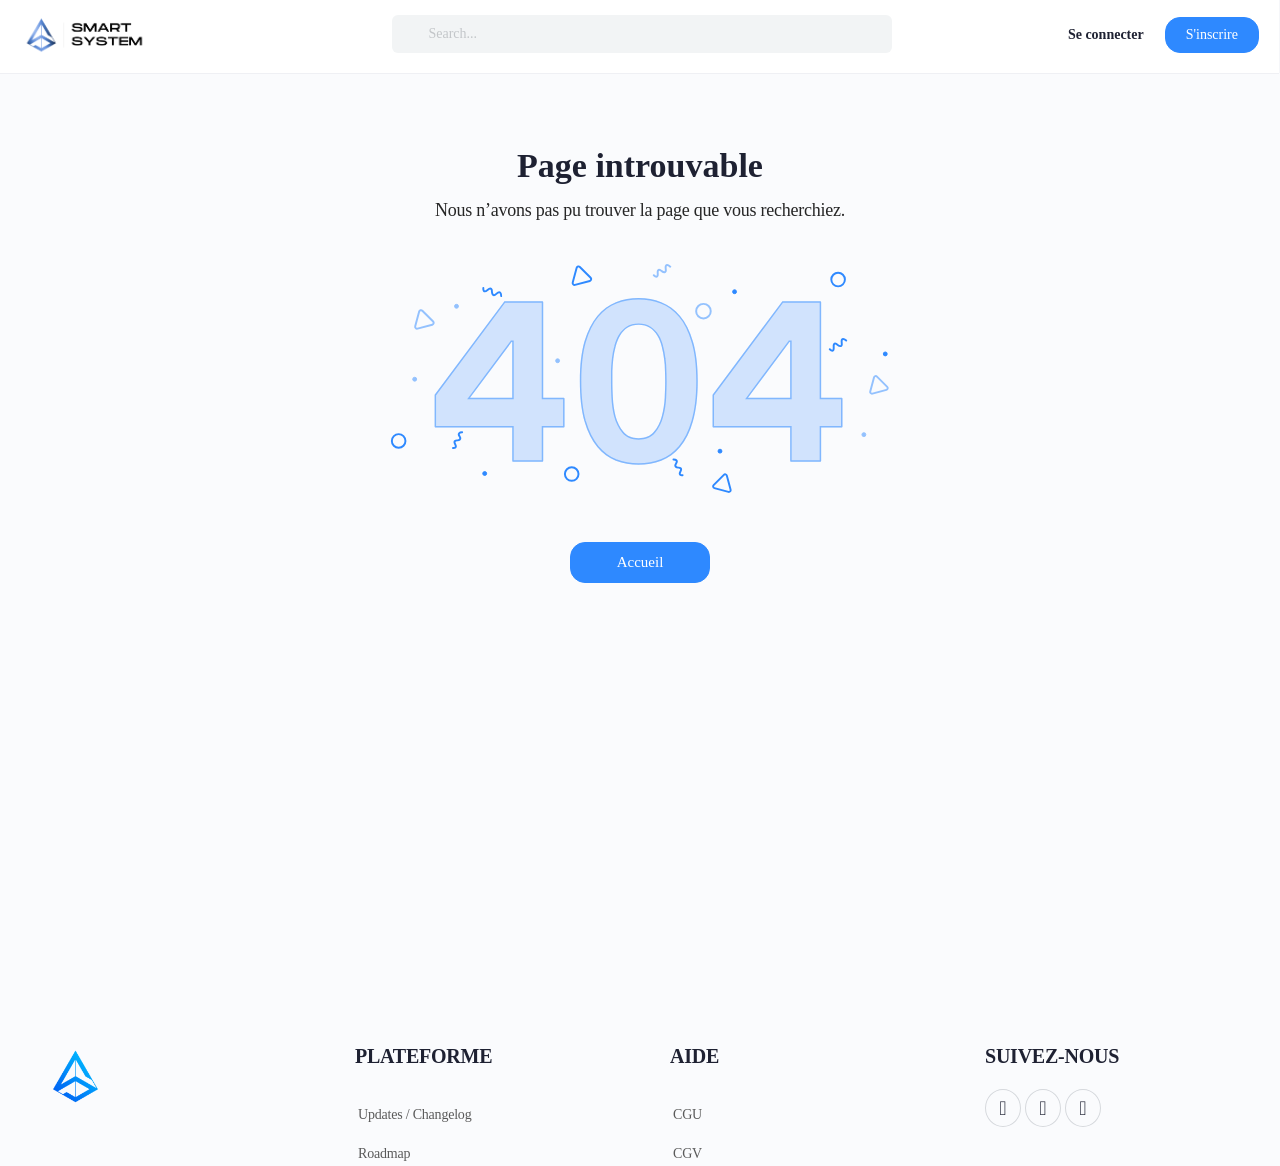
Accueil (640, 562)
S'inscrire (1212, 34)
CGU (687, 1114)
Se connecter (1106, 34)
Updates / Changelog (414, 1114)
